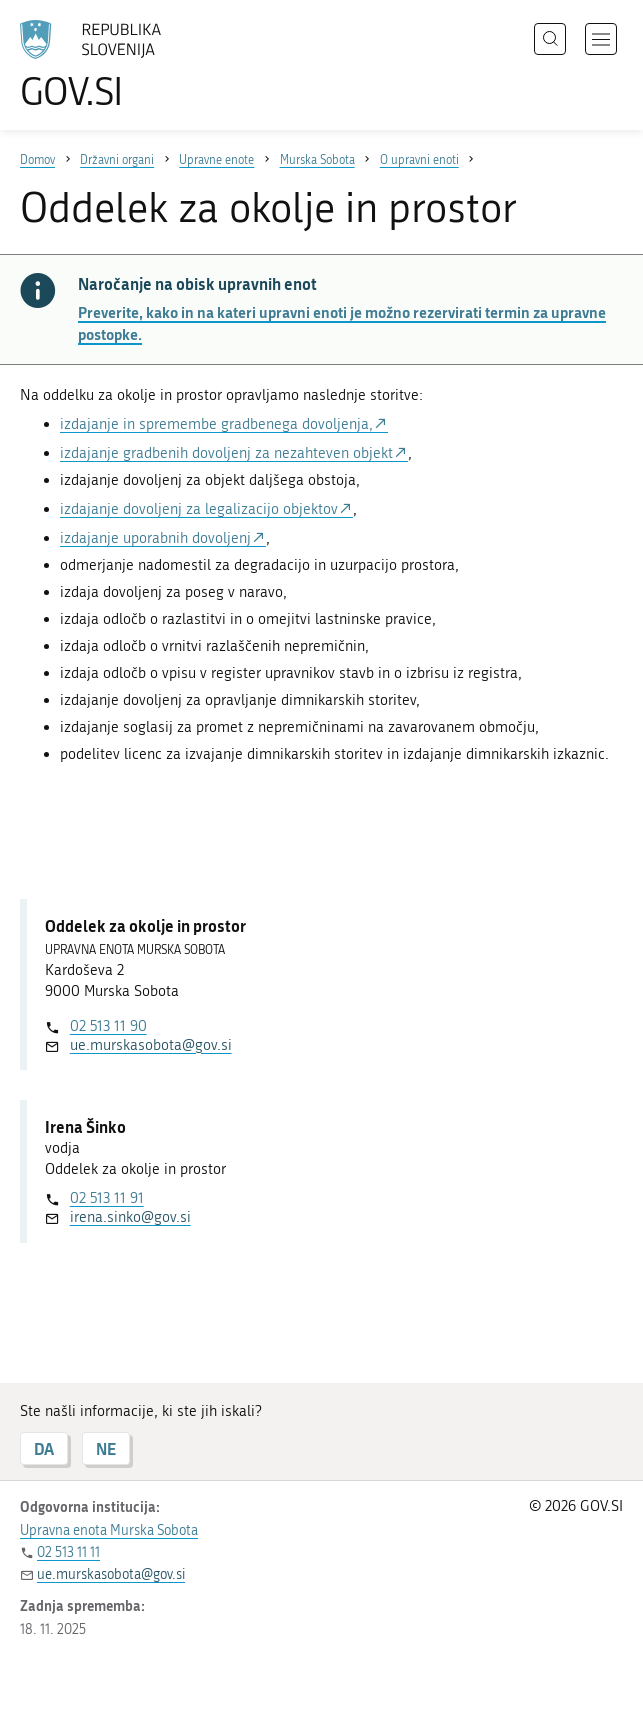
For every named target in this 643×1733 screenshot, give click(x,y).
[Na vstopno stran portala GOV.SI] (120, 65)
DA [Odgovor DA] (44, 1448)
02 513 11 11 (68, 1552)
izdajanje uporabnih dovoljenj (155, 538)
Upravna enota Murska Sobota (109, 1530)
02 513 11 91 (107, 1198)
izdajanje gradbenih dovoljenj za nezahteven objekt (226, 453)
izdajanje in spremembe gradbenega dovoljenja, (216, 424)
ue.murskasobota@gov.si (151, 1045)
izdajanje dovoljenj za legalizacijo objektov (199, 509)
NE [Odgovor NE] (106, 1448)
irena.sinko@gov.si (130, 1217)
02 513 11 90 (108, 1026)
